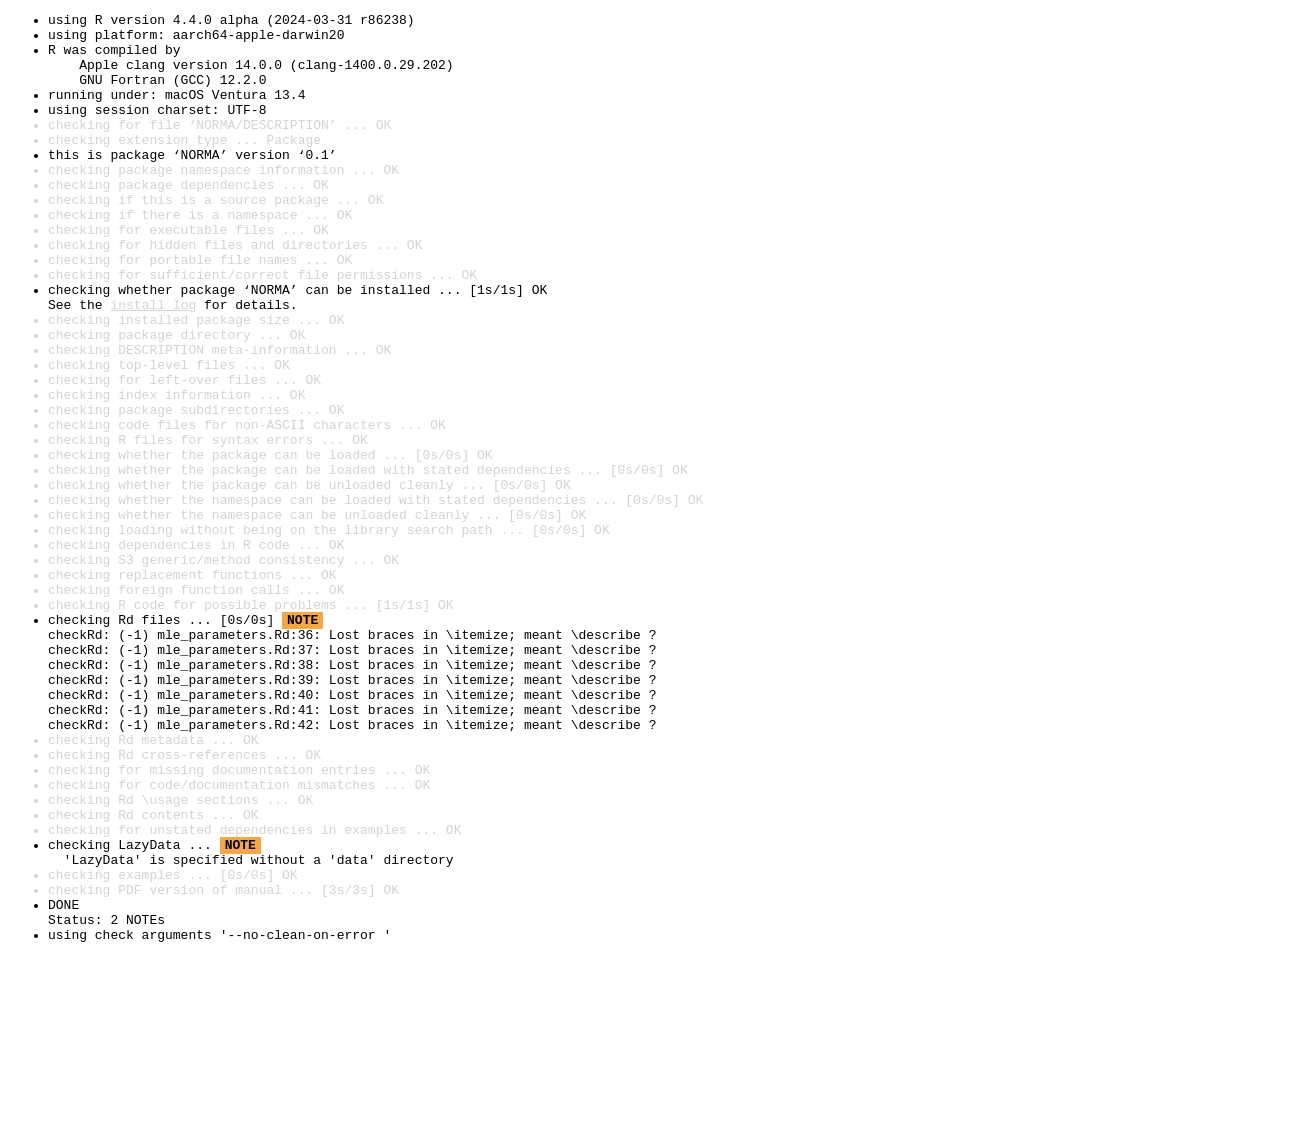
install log (153, 364)
